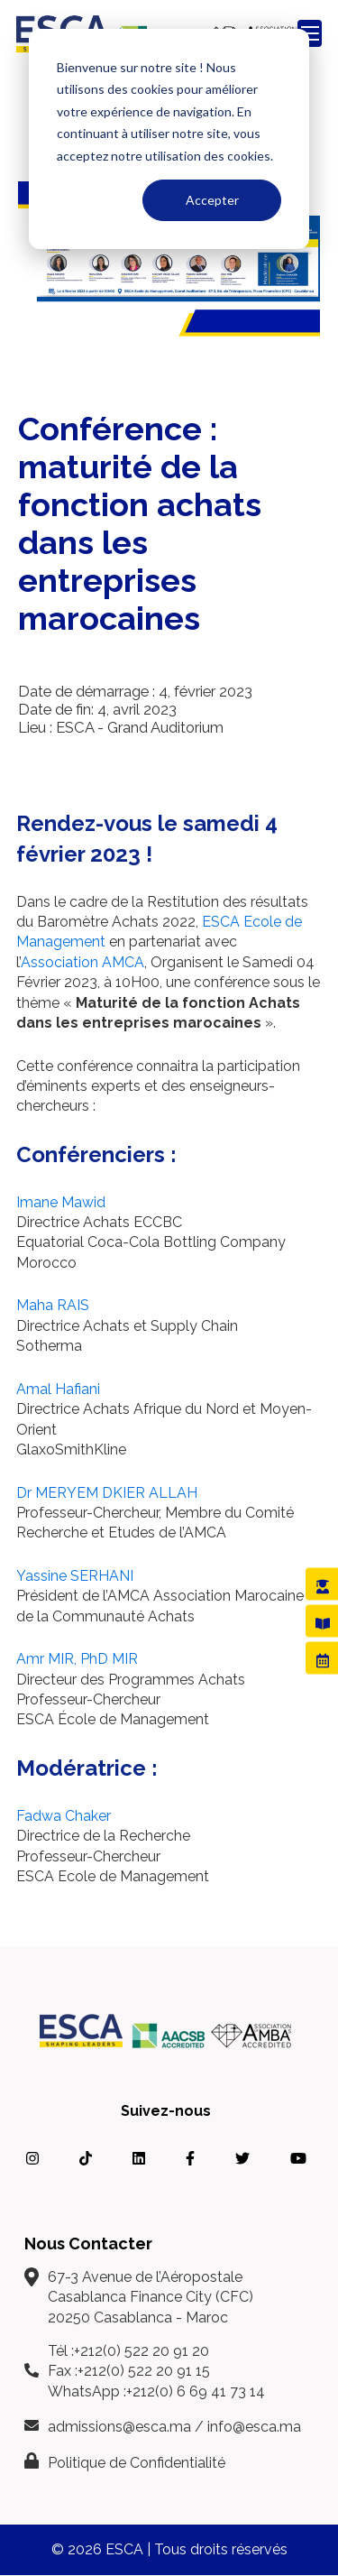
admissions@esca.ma (119, 2426)
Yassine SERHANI (74, 1575)
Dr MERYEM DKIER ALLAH (106, 1492)
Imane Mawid (60, 1202)
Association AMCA (82, 962)
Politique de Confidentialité (136, 2462)
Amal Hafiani (58, 1389)
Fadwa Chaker (63, 1815)
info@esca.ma (254, 2426)
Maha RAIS (52, 1305)
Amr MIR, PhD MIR (77, 1658)
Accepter (212, 200)
